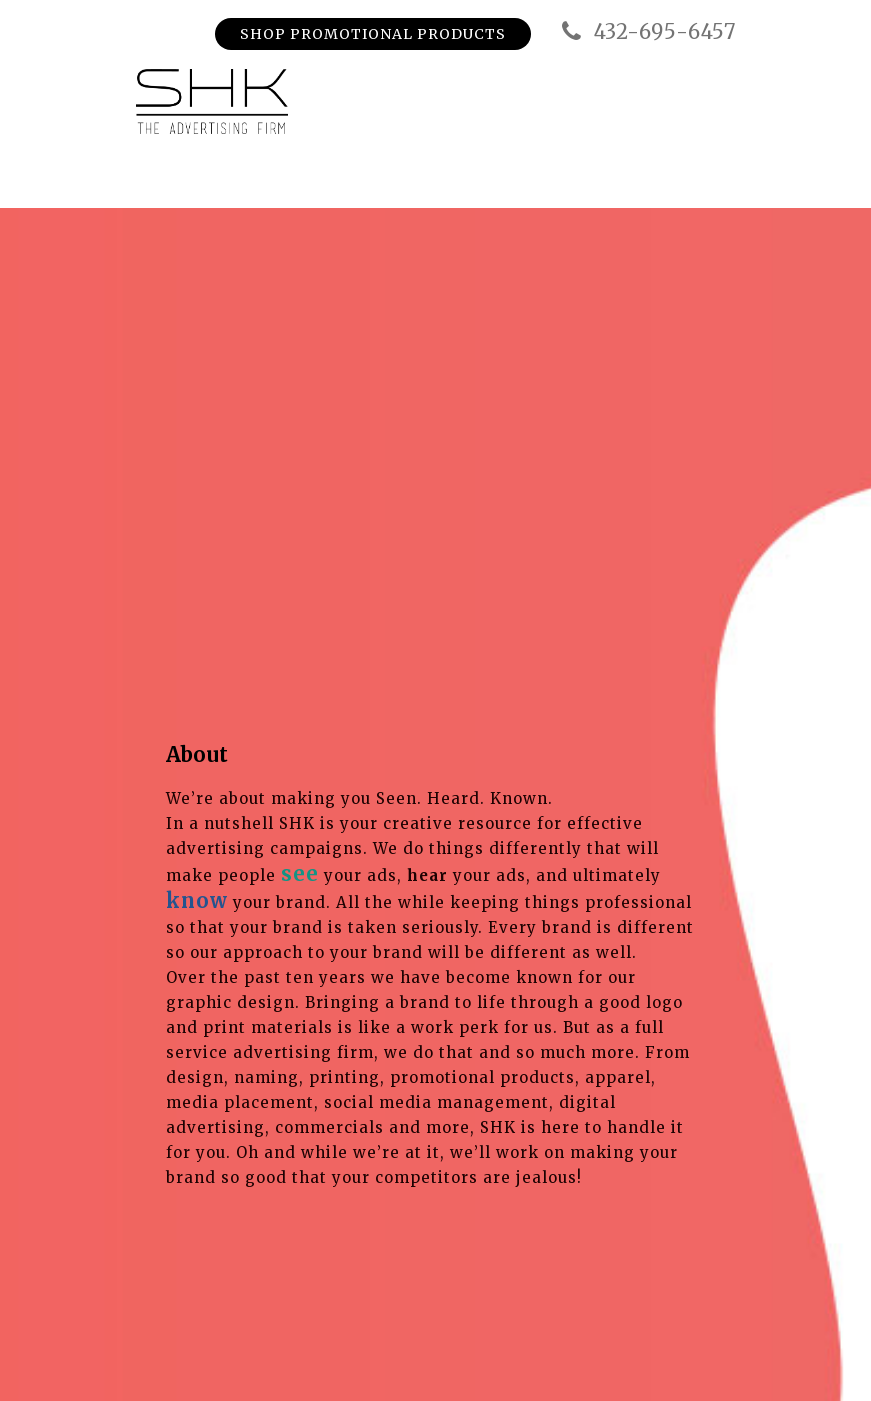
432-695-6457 (646, 32)
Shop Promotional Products (373, 34)
